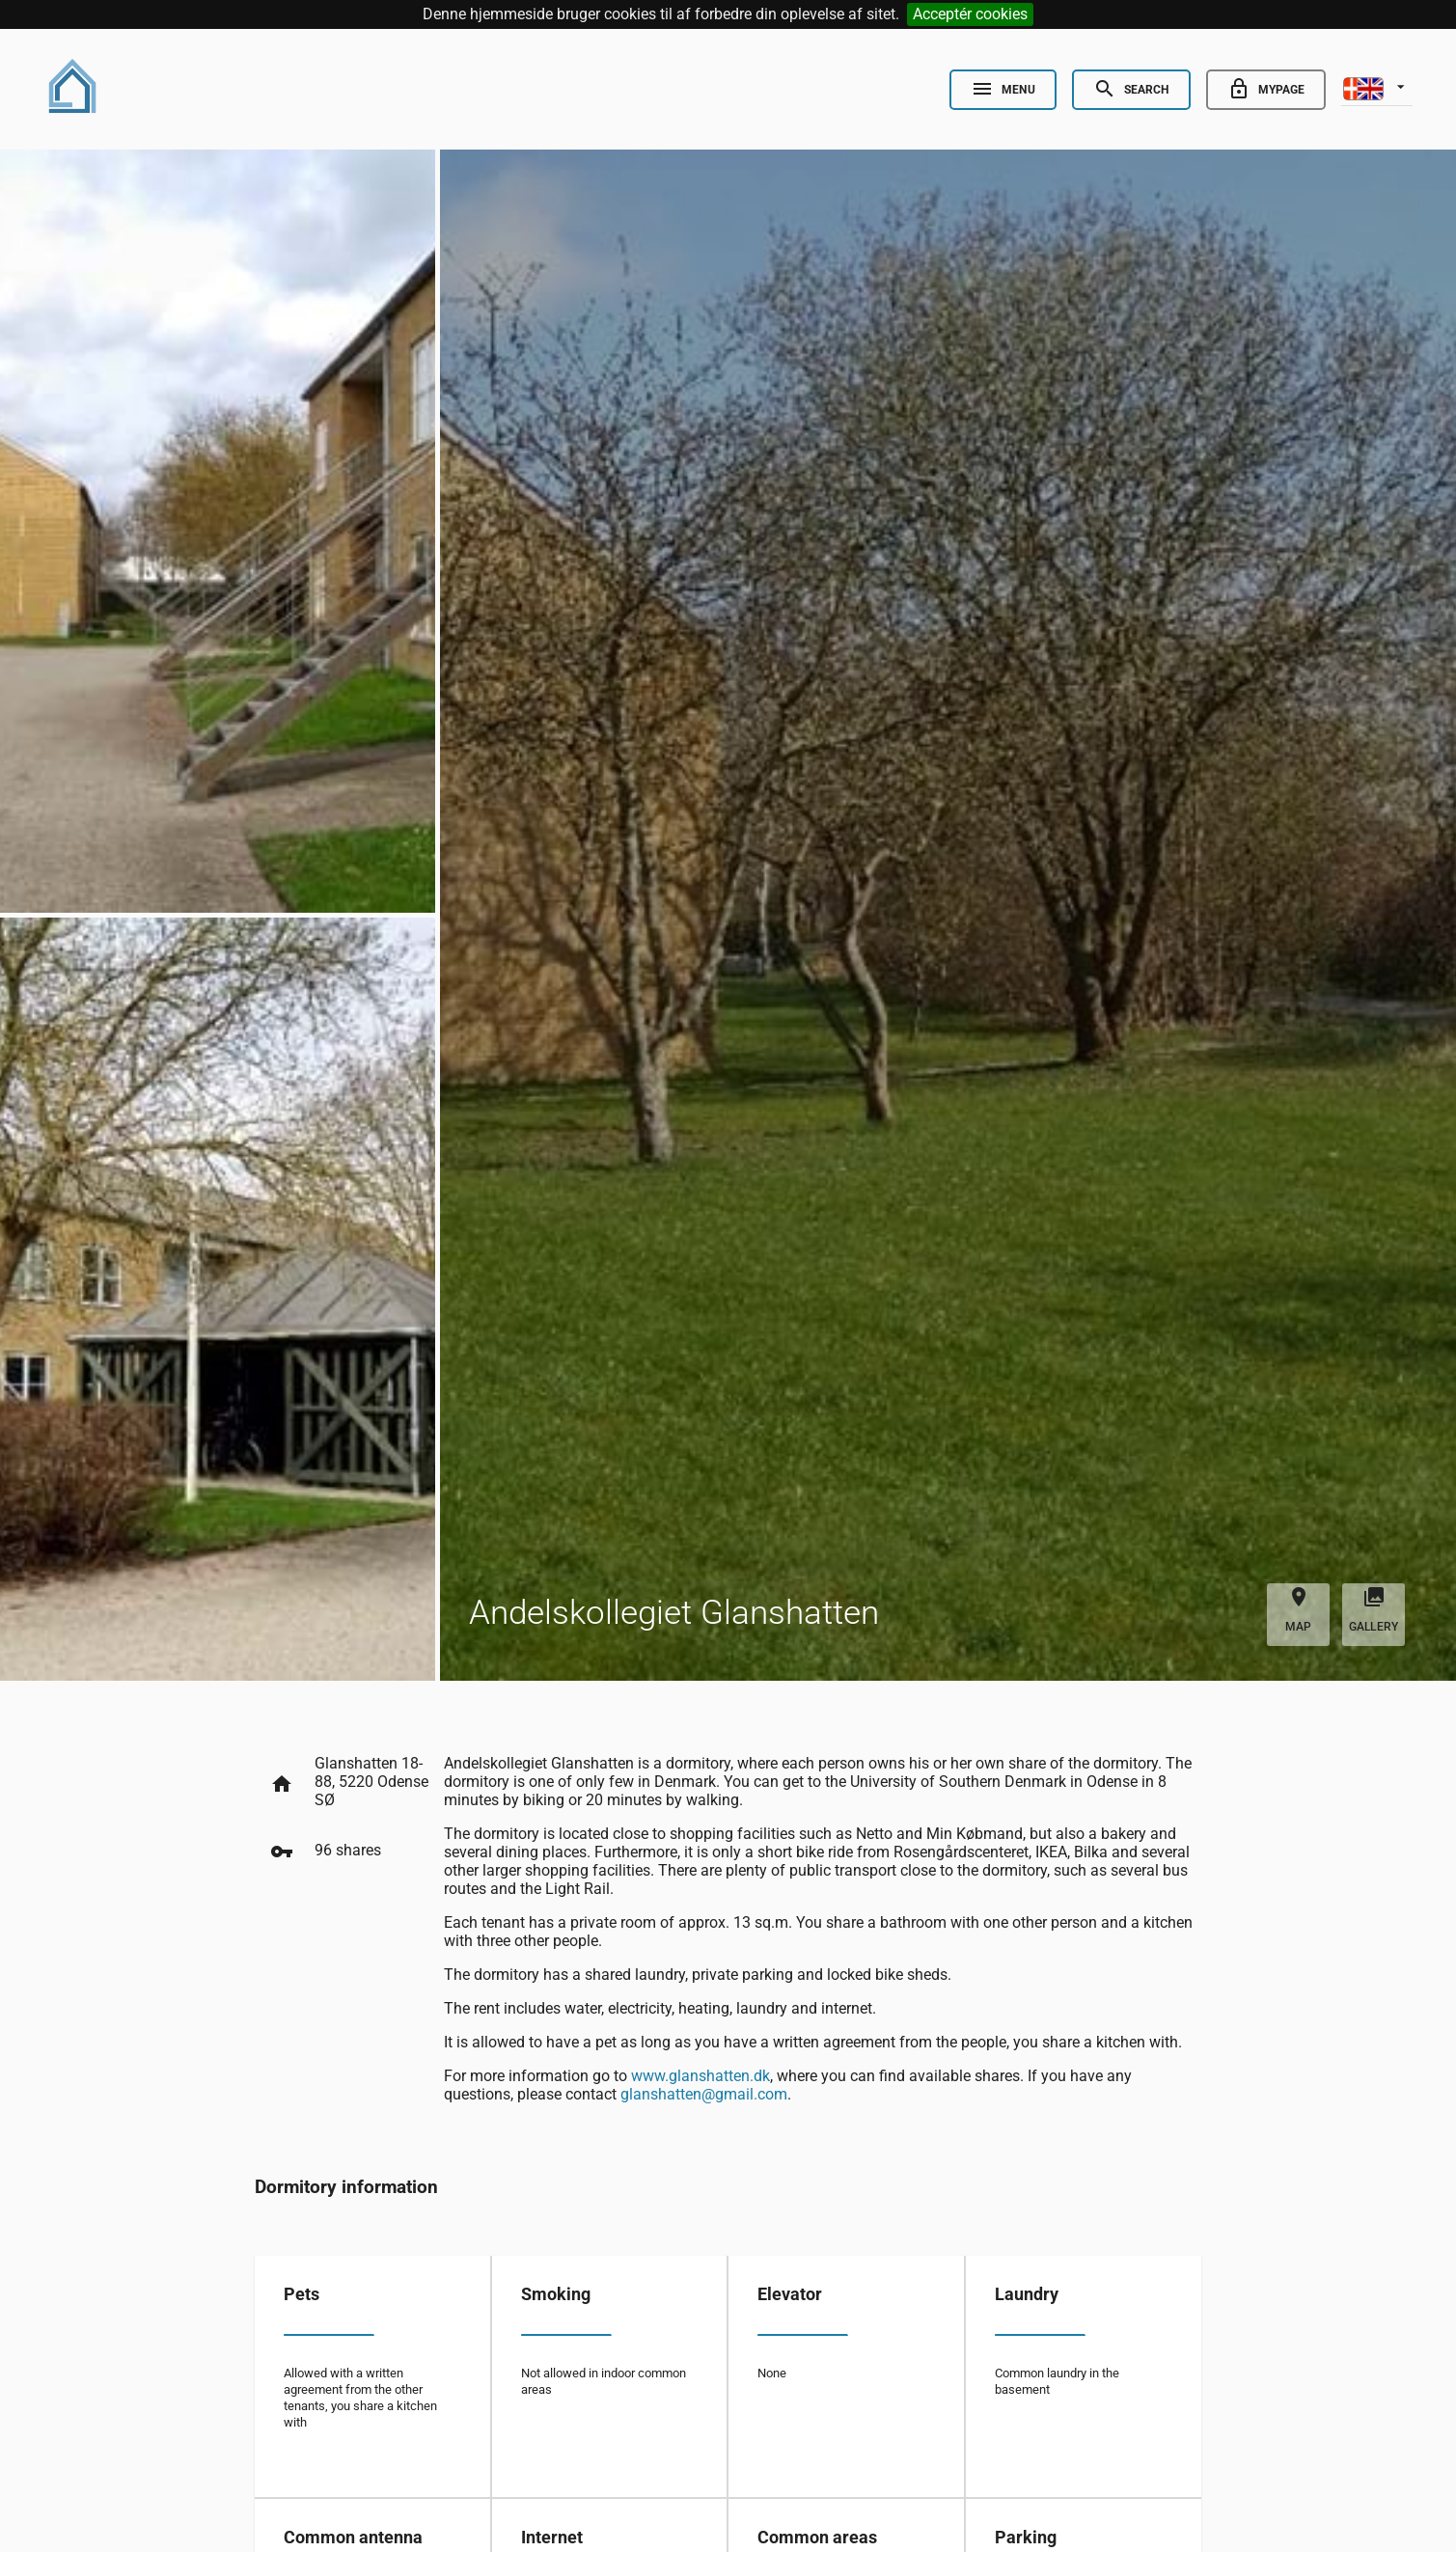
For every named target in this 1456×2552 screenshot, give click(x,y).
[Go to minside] (1266, 89)
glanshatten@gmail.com (703, 2094)
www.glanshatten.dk (700, 2076)
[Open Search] (1131, 89)
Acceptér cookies (970, 14)
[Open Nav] (1003, 89)
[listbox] (1377, 87)
